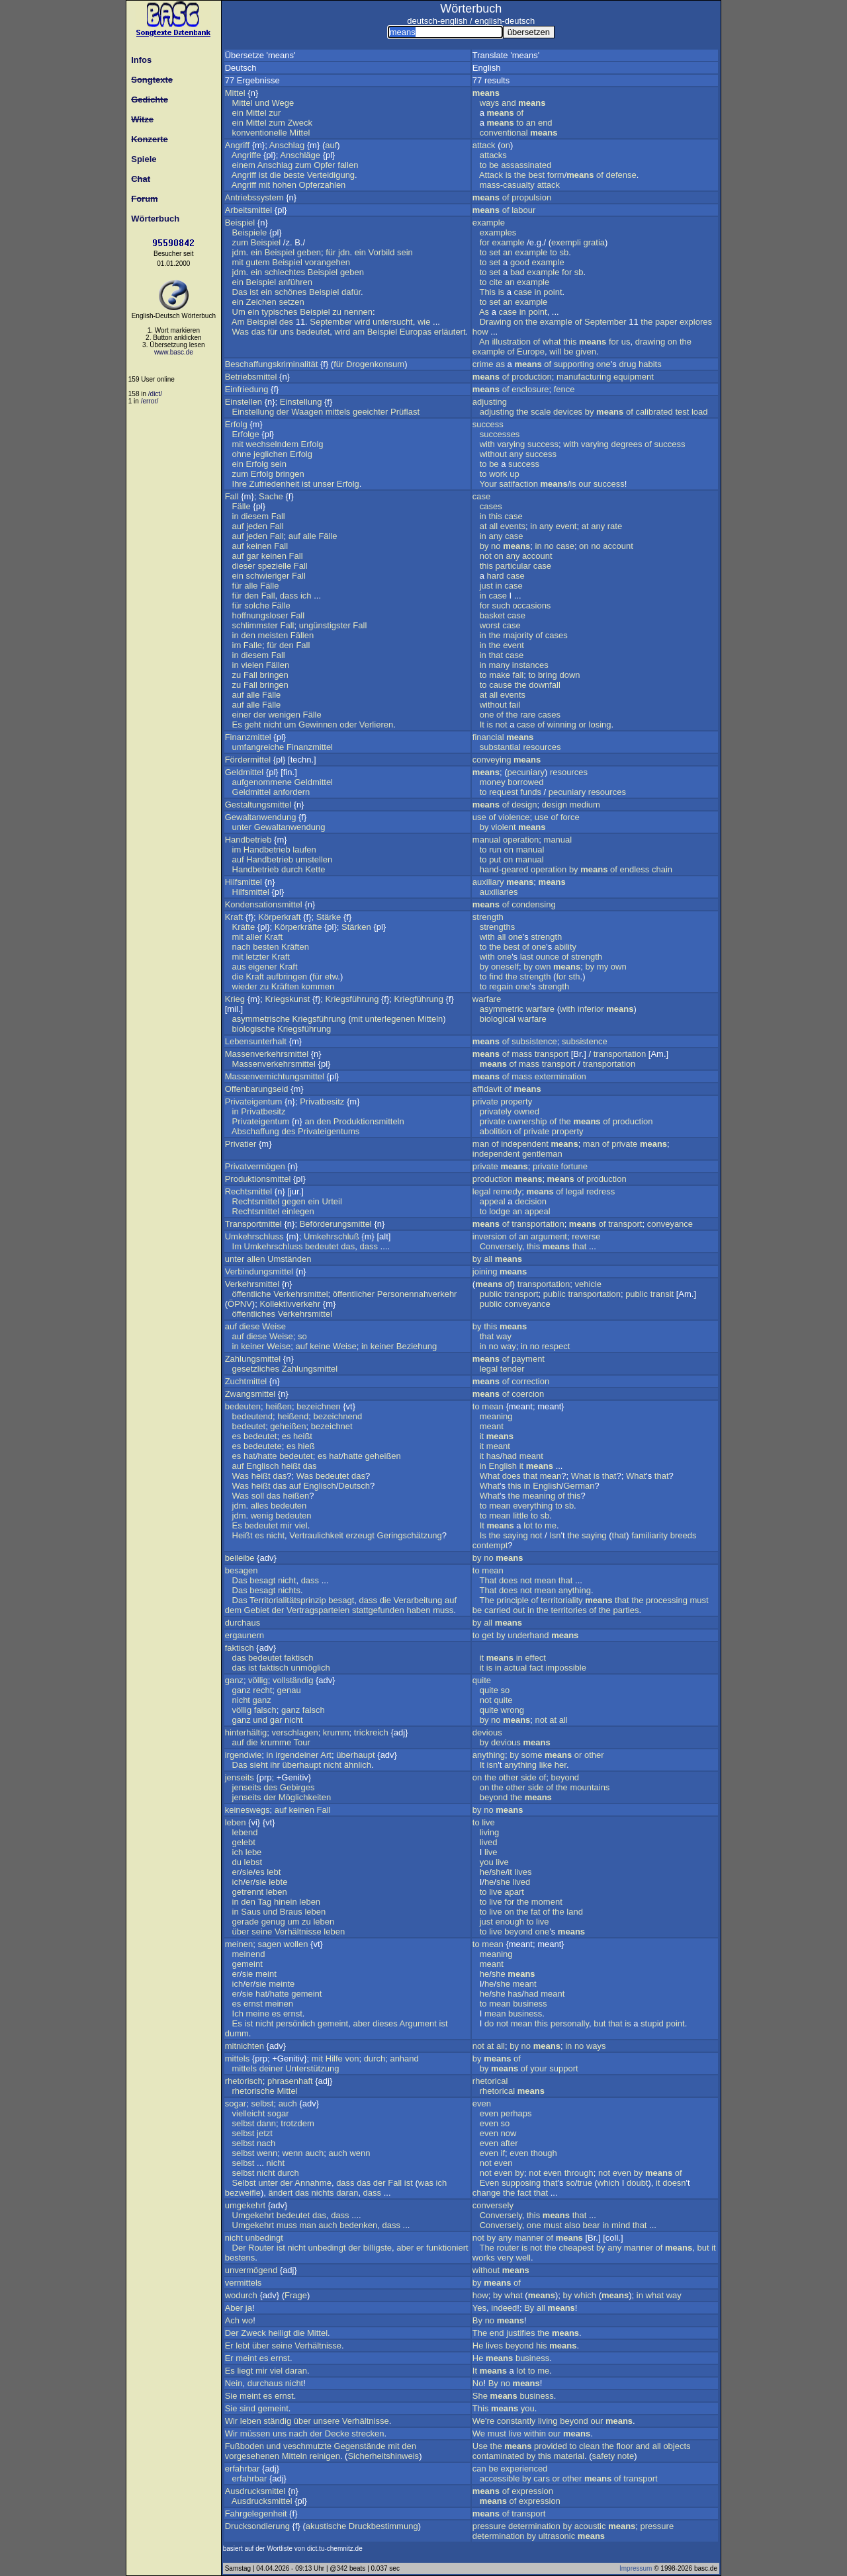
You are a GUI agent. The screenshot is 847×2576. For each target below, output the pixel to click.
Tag (264, 1902)
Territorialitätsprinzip (287, 1600)
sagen (269, 1944)
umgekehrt (245, 2205)
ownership (527, 1121)
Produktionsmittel (258, 1179)
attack (484, 145)
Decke (337, 2433)
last (526, 957)
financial (488, 737)
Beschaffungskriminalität (271, 364)
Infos (139, 60)
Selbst (244, 2183)
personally (570, 2023)
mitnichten (244, 2046)
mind (620, 2225)
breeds (683, 1535)
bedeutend (252, 1416)
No (478, 2383)
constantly (516, 2421)
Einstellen (243, 402)
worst (490, 625)
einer (241, 715)
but (599, 2023)
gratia (594, 242)
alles (260, 1506)
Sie (231, 2396)
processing (667, 1600)
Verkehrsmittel (252, 1284)
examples (498, 232)
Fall (232, 496)
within (535, 2433)
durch (292, 869)
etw (331, 976)
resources (541, 747)
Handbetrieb (248, 840)
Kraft (234, 917)
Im (237, 1246)
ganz (234, 1680)
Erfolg (236, 424)
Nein (234, 2383)
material (569, 2456)
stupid (652, 2023)
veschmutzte (307, 2446)
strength (488, 917)
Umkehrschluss (254, 1236)
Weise (274, 1326)
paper (666, 322)
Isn (554, 1535)
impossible (565, 1668)
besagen (241, 1570)
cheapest (576, 2248)
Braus (291, 1912)
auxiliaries (499, 892)
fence (564, 389)
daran (347, 2193)
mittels (338, 412)
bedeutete (263, 1446)
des (286, 322)
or (582, 724)
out (519, 1610)
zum (277, 123)
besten (266, 947)
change (486, 2193)
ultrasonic (557, 2536)
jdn (343, 252)
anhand (404, 2058)
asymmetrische (261, 1019)
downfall (544, 685)
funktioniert (447, 2248)
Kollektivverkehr (289, 1304)
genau (288, 1690)
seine (261, 1931)
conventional (504, 133)
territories (568, 1610)
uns (287, 332)
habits (650, 364)
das (258, 332)
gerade (245, 1922)
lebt (274, 1872)
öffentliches (254, 1314)
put (495, 859)
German (578, 1486)
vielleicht (248, 2113)
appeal (493, 1201)
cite (495, 282)
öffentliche (251, 1294)
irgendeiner (296, 1755)
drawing (650, 342)
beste (293, 175)
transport (551, 1054)
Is (483, 1535)
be (493, 165)
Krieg (235, 999)
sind (247, 2408)
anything (574, 1590)
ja (248, 2308)
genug (273, 1922)
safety (603, 2456)
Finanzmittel (248, 737)
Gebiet (256, 1610)
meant (492, 1426)
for (485, 242)
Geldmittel (244, 772)
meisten (273, 635)
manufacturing (584, 377)
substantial (500, 747)
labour (523, 210)
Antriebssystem (254, 197)
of (519, 113)
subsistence (534, 1041)
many (499, 665)
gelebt (243, 1842)
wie (424, 322)
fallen (347, 165)
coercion (528, 1394)
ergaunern (244, 1635)
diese (249, 1326)
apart (514, 1892)
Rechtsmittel (249, 1191)
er (236, 1872)
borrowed (525, 782)
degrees (626, 444)
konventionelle (259, 133)
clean (589, 2446)
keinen (258, 546)
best (536, 175)
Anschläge (300, 155)
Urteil (331, 1201)
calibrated (653, 412)
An (484, 342)
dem (233, 1610)
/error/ (150, 401)
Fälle (241, 506)
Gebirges (297, 1787)
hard (495, 576)
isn (492, 1765)
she (499, 1872)
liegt (245, 2371)
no (495, 546)
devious (487, 1732)
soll (258, 1496)
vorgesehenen (252, 2456)
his (541, 2345)
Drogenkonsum (375, 364)
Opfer (324, 165)
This (487, 292)
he (484, 1872)
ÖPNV (240, 1304)
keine (320, 1346)
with (487, 444)
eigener (262, 967)
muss (443, 1610)
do (489, 2023)
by (589, 412)
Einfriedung (247, 389)
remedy (507, 1191)
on (505, 145)
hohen (284, 185)
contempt (490, 1545)
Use (480, 2446)
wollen (296, 1944)
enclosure (530, 389)
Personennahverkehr (417, 1294)
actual (515, 1668)
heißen (278, 1406)
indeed (504, 2308)
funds (530, 792)
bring (547, 675)
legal (481, 1191)
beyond (565, 1777)
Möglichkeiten (305, 1797)
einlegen (298, 1211)
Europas (415, 332)
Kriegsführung (352, 999)
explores (696, 322)
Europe (531, 351)
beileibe (240, 1558)
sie (247, 1872)
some (532, 1755)
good (519, 262)
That (487, 1580)
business (530, 2004)
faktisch (239, 1648)
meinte (281, 1984)
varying (511, 444)
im (237, 645)
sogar (236, 2103)
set (494, 252)
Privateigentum (254, 1101)
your (538, 2068)
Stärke (328, 917)
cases (491, 506)
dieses (385, 2023)
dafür (351, 292)
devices (567, 412)
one (603, 364)
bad (517, 272)
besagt (262, 1580)
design (524, 805)
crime (483, 364)
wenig (262, 1515)
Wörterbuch (152, 219)
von (352, 2058)
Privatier (241, 1144)
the (520, 175)
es (237, 1436)
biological (497, 1019)
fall (518, 675)
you (487, 1862)
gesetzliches (256, 1369)
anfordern (291, 792)
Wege (283, 103)
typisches (279, 312)
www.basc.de (173, 352)
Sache (271, 496)
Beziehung (416, 1346)
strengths (497, 927)
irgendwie (243, 1755)
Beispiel (240, 223)
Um (238, 312)
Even (490, 2183)
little (520, 1515)
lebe (253, 1852)
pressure (489, 2526)
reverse (586, 1236)
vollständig (293, 1680)
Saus (251, 1912)
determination (534, 2526)
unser (324, 484)
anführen (295, 282)
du (237, 1862)
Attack (491, 175)
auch (288, 2103)
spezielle (275, 566)
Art (326, 1755)
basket (492, 615)
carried (497, 1610)
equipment (633, 377)
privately (496, 1111)
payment (528, 1359)
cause (500, 685)
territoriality (562, 1600)
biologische (253, 1029)
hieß (306, 1446)
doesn (674, 2183)
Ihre (239, 484)
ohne (241, 454)
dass (289, 596)
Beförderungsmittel (336, 1224)
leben (235, 1822)
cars (541, 2478)
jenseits (239, 1777)
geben (309, 252)
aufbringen (287, 976)
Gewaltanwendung (260, 817)
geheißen (288, 1426)
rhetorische (253, 2091)
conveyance (670, 1224)
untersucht (393, 322)
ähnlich (357, 1765)
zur (275, 113)
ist (263, 175)
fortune (574, 1166)
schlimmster (255, 625)
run (495, 849)
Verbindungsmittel (259, 1271)
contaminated (498, 2456)
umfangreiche (258, 747)
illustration (511, 342)
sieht (258, 1765)
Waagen (307, 412)
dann (266, 2123)
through (579, 2173)
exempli (566, 242)
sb (563, 252)
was (425, 2183)
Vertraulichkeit (316, 1535)
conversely (492, 2205)
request (503, 792)
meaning (496, 1416)
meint (266, 1974)
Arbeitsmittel (249, 210)
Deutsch (354, 1486)
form (555, 175)
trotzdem (297, 2123)
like (546, 1765)
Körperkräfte (298, 927)
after (509, 2143)
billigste (377, 2248)
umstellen (314, 859)
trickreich (371, 1732)
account (618, 546)
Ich (238, 2013)
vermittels (243, 2283)
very (505, 2258)
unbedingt (264, 2238)
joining (485, 1271)
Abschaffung (255, 1131)
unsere (326, 2421)
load (699, 412)
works (483, 2258)
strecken (367, 2433)
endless (635, 869)
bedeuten (243, 1406)
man (480, 1144)
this (569, 342)
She (480, 2396)
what (551, 342)
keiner (252, 1346)
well (523, 2258)
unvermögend (251, 2270)
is (509, 175)
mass (522, 1054)
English (502, 1466)
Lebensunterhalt (256, 1041)
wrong (512, 1710)
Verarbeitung (418, 1600)
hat (249, 1456)
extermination (560, 1076)
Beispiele (249, 232)
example (488, 223)
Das (239, 292)
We (478, 2421)
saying (515, 1535)
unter (242, 827)
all (493, 526)
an (530, 123)
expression (532, 2491)
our (584, 484)
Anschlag (286, 145)
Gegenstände (360, 2446)
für (330, 252)
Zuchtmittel (246, 1381)
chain (662, 869)
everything (533, 1506)
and (509, 103)
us (626, 342)
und (262, 103)
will (555, 351)
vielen (252, 665)
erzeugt (360, 1535)
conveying (492, 760)
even (481, 2103)
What (490, 1476)
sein (405, 252)
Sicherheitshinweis (383, 2456)
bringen (289, 474)
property (516, 1101)
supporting (574, 364)
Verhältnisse (298, 1931)
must (699, 1600)
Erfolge (245, 434)
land (574, 1912)
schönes (290, 292)
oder (348, 724)
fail (515, 705)
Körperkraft (279, 917)
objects (676, 2446)
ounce (547, 957)
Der (239, 2248)
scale (541, 412)
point (552, 292)
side (529, 1777)
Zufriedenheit (274, 484)
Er (229, 2345)
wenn (267, 2153)
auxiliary (488, 882)
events (512, 526)
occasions (532, 605)
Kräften (295, 947)
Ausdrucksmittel (255, 2491)
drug (627, 364)
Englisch (262, 1466)
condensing (534, 904)
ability (565, 947)
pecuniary (526, 772)
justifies (520, 2333)
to (519, 123)
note (625, 2456)
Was (240, 332)
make (499, 675)
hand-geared (504, 869)
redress (600, 1191)
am (359, 332)
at (483, 526)
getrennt (248, 1892)
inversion (489, 1236)
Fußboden (244, 2446)
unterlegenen (390, 1019)
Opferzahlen (322, 185)
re (491, 2421)
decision (531, 1201)
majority (518, 635)
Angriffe (246, 155)
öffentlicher (354, 1294)
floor (624, 2446)
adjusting (489, 402)
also (572, 2225)
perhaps (516, 2113)
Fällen (302, 635)
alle (309, 536)
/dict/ (155, 393)
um (290, 724)
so (302, 1336)
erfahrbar (242, 2468)
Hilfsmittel (243, 882)
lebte (278, 1882)
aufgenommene (262, 782)
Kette (315, 869)
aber (361, 2023)
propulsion (531, 197)
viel (301, 1525)
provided (550, 2446)
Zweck (299, 123)
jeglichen (270, 454)
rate (614, 526)
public (491, 1294)
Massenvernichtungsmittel (274, 1076)
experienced (524, 2468)
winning (561, 724)
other (594, 1755)
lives (522, 1872)
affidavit (487, 1089)
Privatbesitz (322, 1101)
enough (510, 1922)
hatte (267, 1456)
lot (528, 1525)
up (514, 474)
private (485, 1101)
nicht (272, 724)
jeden (256, 526)
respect (556, 1346)
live (488, 1822)
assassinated (526, 165)
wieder (244, 986)
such (501, 605)
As (484, 312)
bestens (240, 2258)
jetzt (265, 2133)
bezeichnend (337, 1416)
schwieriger (268, 576)
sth (574, 976)
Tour (302, 1742)
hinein (285, 1902)
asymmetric (501, 1009)
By (529, 2308)
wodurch (241, 2295)
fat (535, 1912)
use (479, 817)
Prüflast (405, 412)
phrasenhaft (290, 2081)
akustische (326, 2526)
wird (363, 322)
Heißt (242, 1535)
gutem (257, 262)
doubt (637, 2183)
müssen (255, 2433)
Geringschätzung (409, 1535)
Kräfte (243, 927)
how (480, 332)
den (251, 596)
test (682, 412)
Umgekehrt (253, 2215)
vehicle (588, 1284)
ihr (274, 1765)
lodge (499, 1211)
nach (241, 947)
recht (262, 1690)
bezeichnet (332, 1426)
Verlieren (376, 724)
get (488, 1635)
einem (243, 165)
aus (239, 967)
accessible (500, 2478)
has (493, 1456)
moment (546, 1902)
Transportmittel (253, 1224)
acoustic (590, 2526)
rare (527, 715)
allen (256, 1259)
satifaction (518, 484)
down (569, 675)
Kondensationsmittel (263, 904)
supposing (521, 2183)
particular (513, 566)
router (507, 2248)
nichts (289, 1590)
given (586, 351)
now (509, 2133)
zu (336, 312)
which (608, 2183)
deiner (271, 2068)
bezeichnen (318, 1406)
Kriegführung (418, 999)
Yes (479, 2308)
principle (512, 1600)
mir (286, 1525)
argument (549, 1236)
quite (481, 1680)
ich (306, 596)
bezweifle (243, 2193)
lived (489, 1842)
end (545, 123)
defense (621, 175)
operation (521, 840)
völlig (258, 1680)
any (516, 454)
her (560, 1765)
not (486, 556)
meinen (239, 1944)
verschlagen (295, 1732)
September (331, 322)
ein (238, 113)
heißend (292, 1416)
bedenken (358, 2225)
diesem (255, 516)
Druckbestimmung (383, 2526)
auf (331, 145)
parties (626, 1610)
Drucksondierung (257, 2526)
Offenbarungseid (257, 1089)
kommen (317, 986)
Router (261, 2248)
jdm (239, 252)
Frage (296, 2295)
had (509, 1456)
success (488, 424)
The (486, 1600)
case (522, 292)
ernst (253, 2004)
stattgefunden (378, 1610)
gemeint (247, 1964)
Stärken (356, 927)
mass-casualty (507, 185)
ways (490, 103)
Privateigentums (328, 1131)
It (482, 724)
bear (591, 2225)
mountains (589, 1787)
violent (503, 827)
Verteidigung (331, 175)
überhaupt (355, 1755)
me (551, 1525)
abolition (496, 1131)
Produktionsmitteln (369, 1121)
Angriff (237, 145)
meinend (248, 1954)
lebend (245, 1832)
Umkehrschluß (331, 1236)
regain (501, 986)
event (566, 526)
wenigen (284, 715)
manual (486, 840)
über (240, 1931)
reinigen (325, 2456)
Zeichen (261, 302)
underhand (528, 1635)
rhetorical (490, 2081)
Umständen (289, 1259)
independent (525, 1144)
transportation (620, 1054)
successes (500, 434)
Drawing (496, 322)
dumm (237, 2033)
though (544, 2153)
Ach (232, 2320)
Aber (234, 2308)
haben (418, 1610)
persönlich (295, 2023)
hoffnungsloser (260, 615)
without (493, 454)
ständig (277, 2421)
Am (238, 322)
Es (237, 724)
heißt (302, 1436)
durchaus (242, 1623)
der (283, 412)
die (275, 175)
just (486, 586)
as (500, 364)
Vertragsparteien (318, 1610)
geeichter (370, 412)
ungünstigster (325, 625)
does (511, 1476)
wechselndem (271, 444)
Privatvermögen (255, 1166)
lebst (253, 1862)
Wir (231, 2421)
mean (493, 1406)
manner (528, 2238)
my (602, 967)
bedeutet (313, 332)
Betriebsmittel (251, 377)
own (543, 967)
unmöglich (310, 1668)
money (493, 782)
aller (253, 937)
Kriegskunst (287, 999)
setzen (291, 302)
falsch (265, 1710)
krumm (336, 1732)
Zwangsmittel (250, 1394)
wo (247, 2320)
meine (257, 2013)
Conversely (501, 1246)
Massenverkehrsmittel (266, 1054)
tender (512, 1369)
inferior (591, 1009)
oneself (505, 967)
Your (487, 484)
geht (252, 724)
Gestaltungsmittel (258, 805)
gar (252, 556)
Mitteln (430, 1019)
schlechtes (285, 272)
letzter (257, 957)
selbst (262, 2103)
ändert (280, 2193)
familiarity (649, 1535)
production (532, 377)
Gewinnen (317, 724)
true (584, 2183)
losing (600, 724)
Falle (253, 645)
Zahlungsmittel (253, 1359)
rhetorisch (244, 2081)
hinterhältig (246, 1732)
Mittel (235, 93)
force (570, 817)
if (503, 2153)
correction (530, 1381)
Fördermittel (248, 760)
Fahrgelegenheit (256, 2513)
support (563, 2068)
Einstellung (301, 402)
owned (526, 1111)
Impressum (635, 2568)
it (482, 1436)
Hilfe (334, 2058)
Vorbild (382, 252)
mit (264, 185)
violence (514, 817)
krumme (275, 1742)
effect (535, 1658)
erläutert (450, 332)
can (479, 2468)
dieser (243, 566)
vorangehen (327, 262)
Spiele (141, 159)
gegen (294, 1201)
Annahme (313, 2183)
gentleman (542, 1154)
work (498, 474)
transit (662, 1294)
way (504, 1336)
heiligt (279, 2333)
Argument (418, 2023)
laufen (304, 849)
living (490, 1832)
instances (530, 665)
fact (536, 1668)
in (538, 292)
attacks (493, 155)
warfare (486, 999)
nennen (358, 312)
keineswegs (247, 1810)
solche (256, 605)
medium (585, 805)
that (495, 655)
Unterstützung (312, 2068)
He (478, 2345)
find (496, 976)
